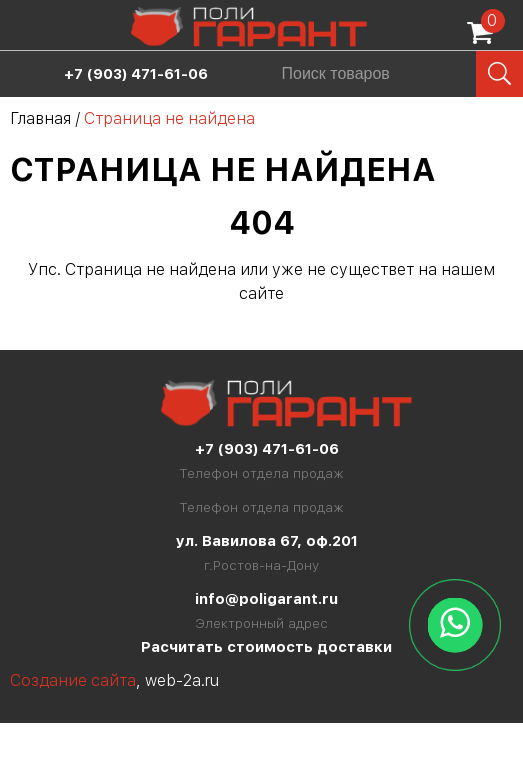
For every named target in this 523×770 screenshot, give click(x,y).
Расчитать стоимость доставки (266, 647)
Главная (40, 118)
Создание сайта (73, 680)
